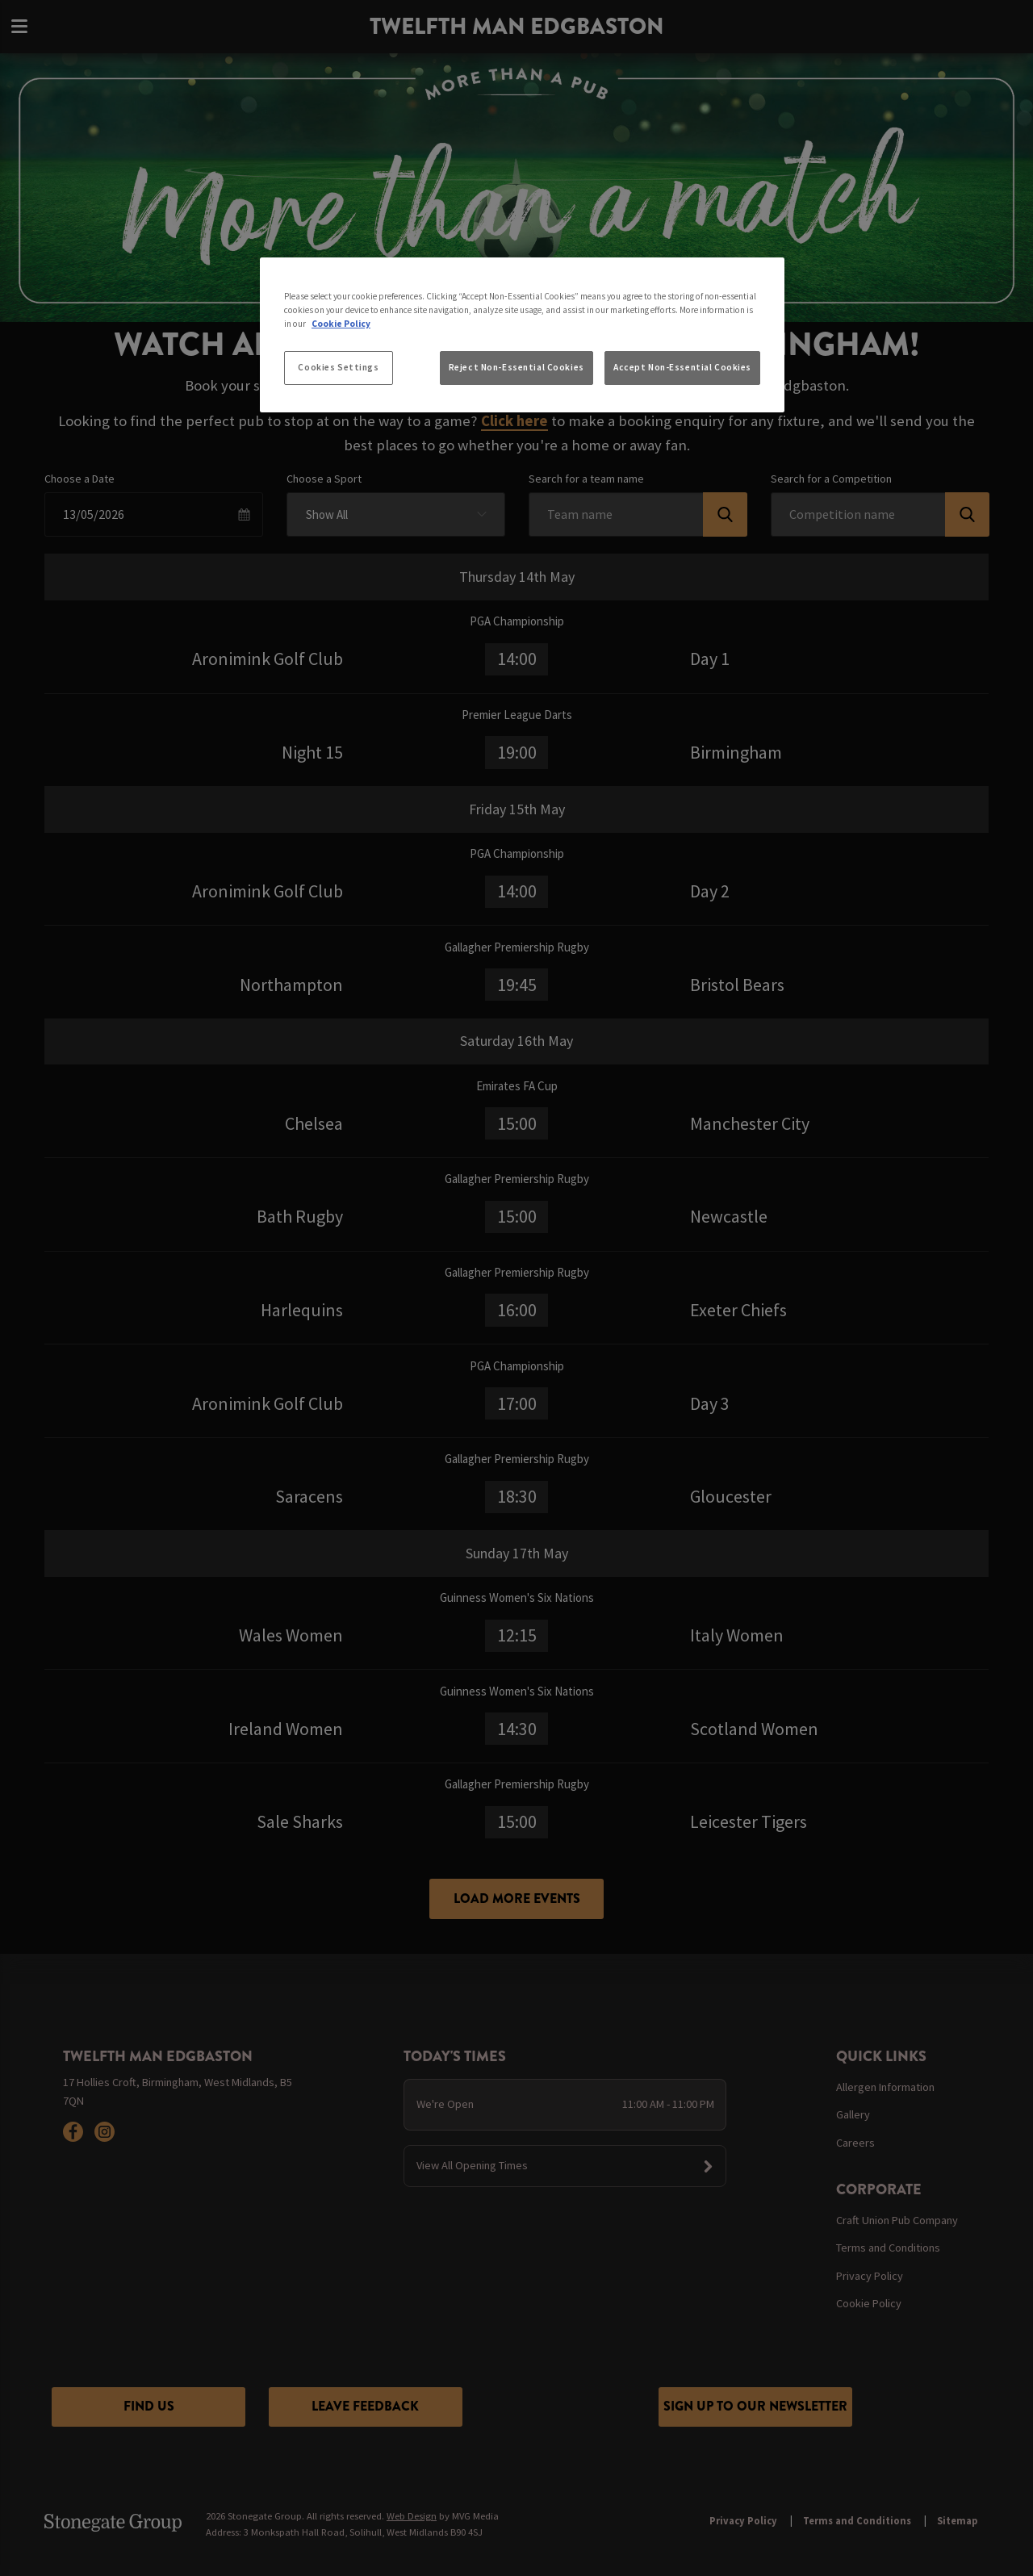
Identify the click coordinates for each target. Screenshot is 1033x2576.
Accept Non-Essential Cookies (682, 367)
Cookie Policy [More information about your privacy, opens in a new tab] (341, 323)
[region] (522, 334)
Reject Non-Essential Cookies (516, 367)
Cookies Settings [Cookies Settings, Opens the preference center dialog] (338, 367)
